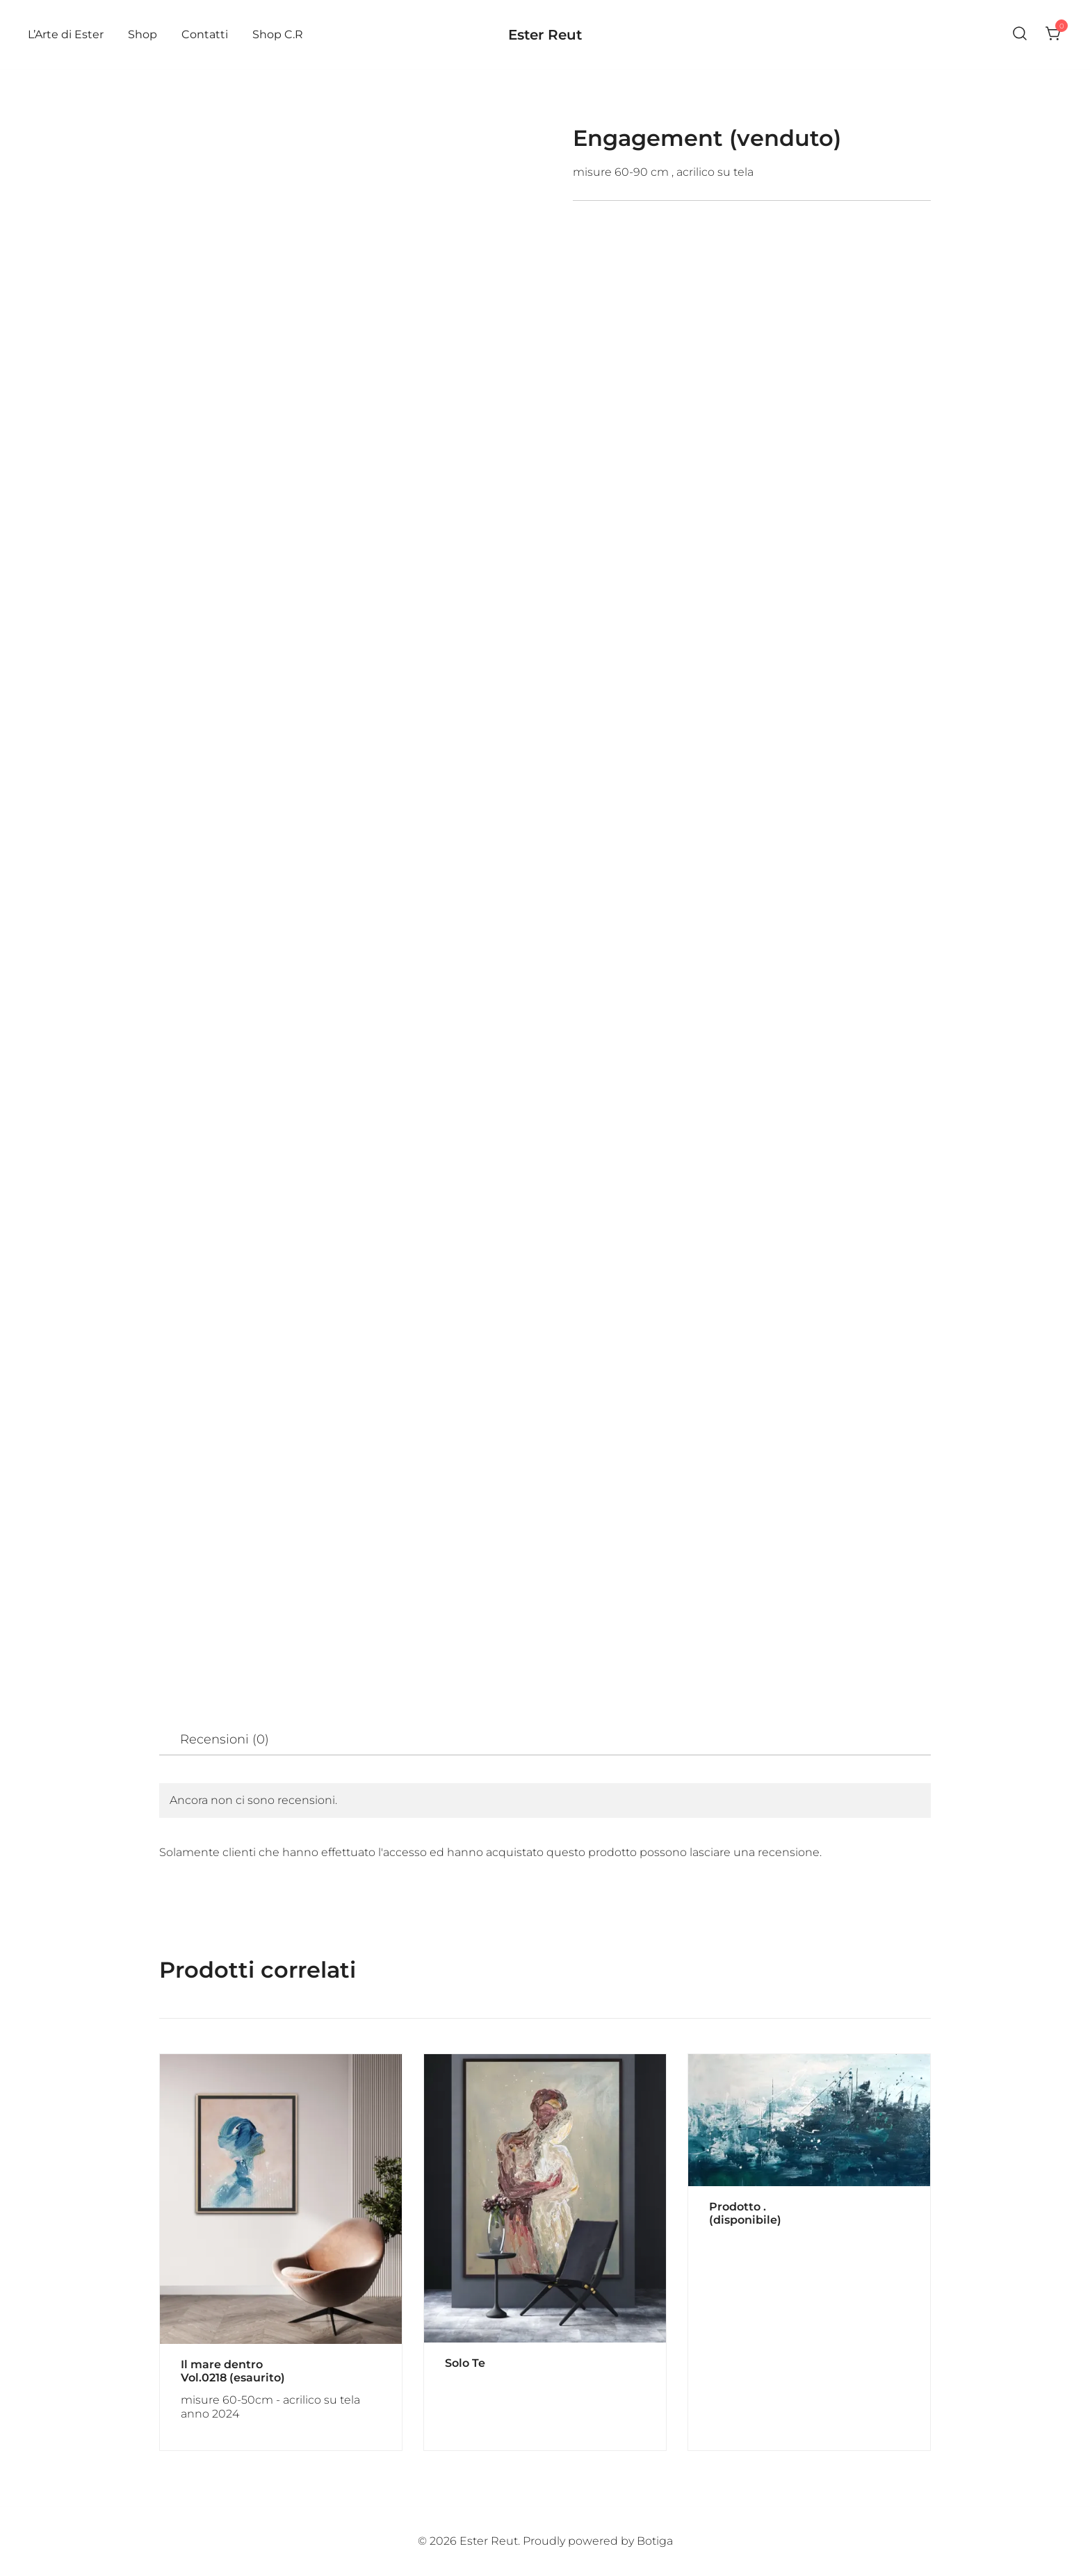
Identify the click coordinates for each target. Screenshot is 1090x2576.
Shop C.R (277, 34)
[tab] (224, 1740)
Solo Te (465, 2363)
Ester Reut (545, 34)
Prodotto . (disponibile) (745, 2213)
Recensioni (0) (224, 1739)
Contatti (204, 34)
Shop (142, 34)
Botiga (655, 2541)
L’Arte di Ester (66, 34)
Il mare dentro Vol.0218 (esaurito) (233, 2371)
